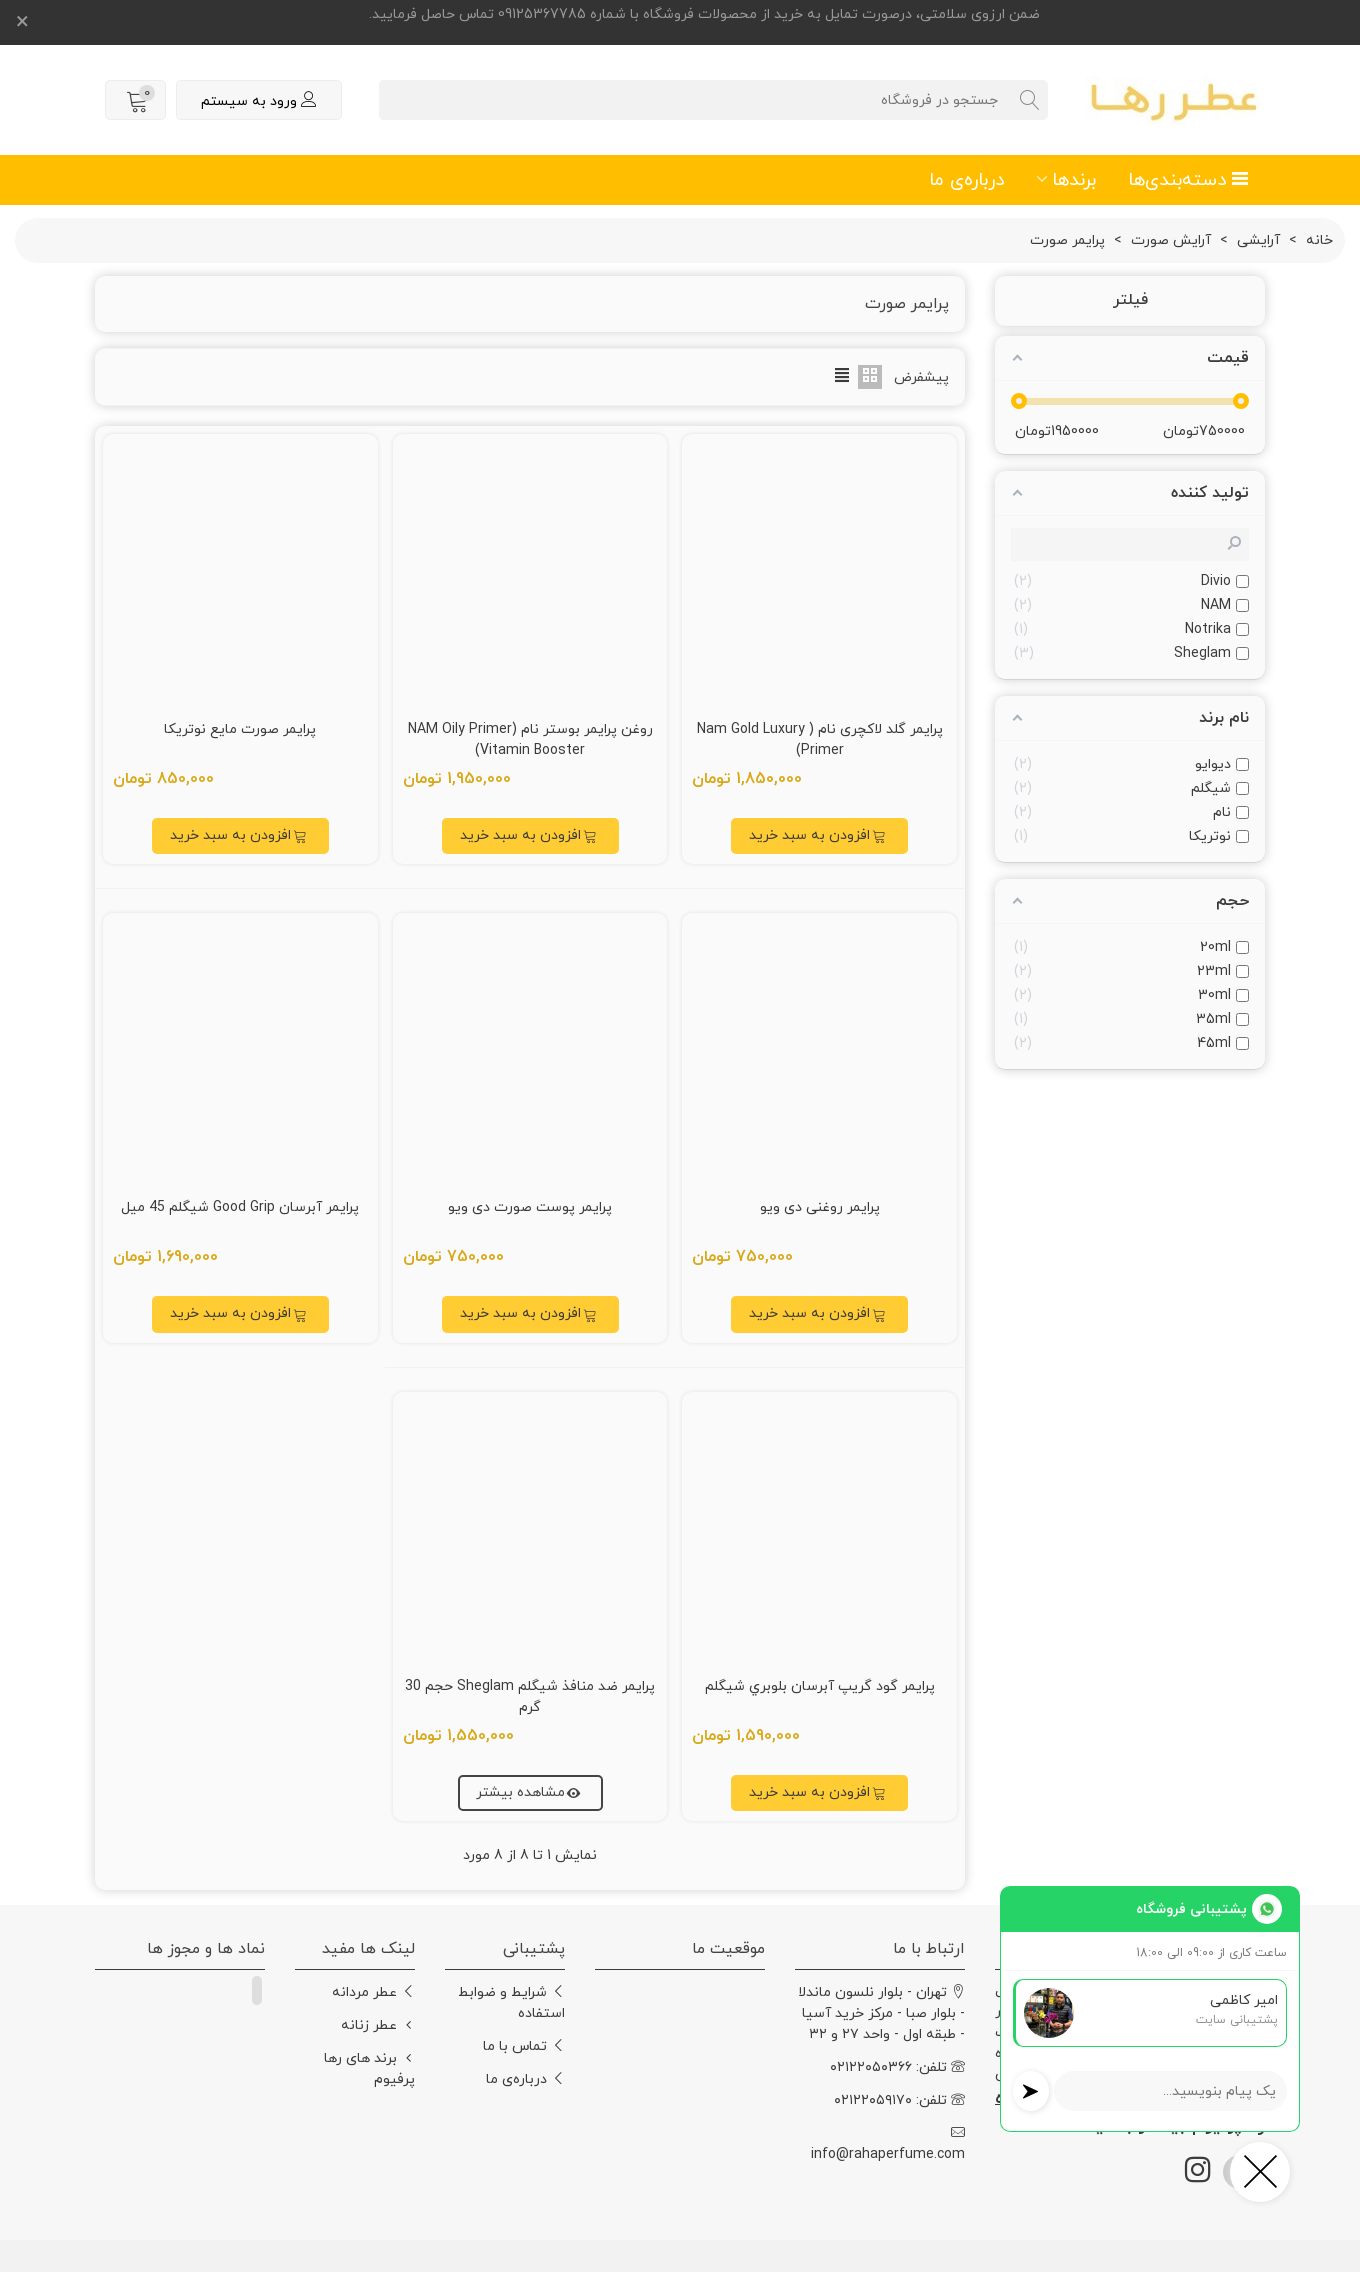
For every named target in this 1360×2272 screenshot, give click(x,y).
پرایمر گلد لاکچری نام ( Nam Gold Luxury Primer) (820, 740)
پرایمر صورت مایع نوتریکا (240, 729)
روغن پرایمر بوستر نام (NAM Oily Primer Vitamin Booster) (530, 740)
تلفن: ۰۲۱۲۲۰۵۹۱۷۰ (899, 2100)
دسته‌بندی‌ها (1188, 180)
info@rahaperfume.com (888, 2143)
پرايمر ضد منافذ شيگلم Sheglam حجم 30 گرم (530, 1697)
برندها (1074, 180)
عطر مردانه (373, 1992)
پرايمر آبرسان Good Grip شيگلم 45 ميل (240, 1207)
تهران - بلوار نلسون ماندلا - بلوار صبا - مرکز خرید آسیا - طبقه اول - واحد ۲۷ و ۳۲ (881, 2013)
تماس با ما (524, 2046)
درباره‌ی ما (966, 180)
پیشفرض (921, 377)
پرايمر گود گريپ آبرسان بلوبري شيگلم (820, 1686)
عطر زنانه (378, 2025)
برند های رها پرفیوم (369, 2068)
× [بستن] (22, 23)
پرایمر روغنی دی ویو (820, 1207)
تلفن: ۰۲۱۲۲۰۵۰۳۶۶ (897, 2067)
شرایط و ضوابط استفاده (511, 2002)
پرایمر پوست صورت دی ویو (530, 1207)
